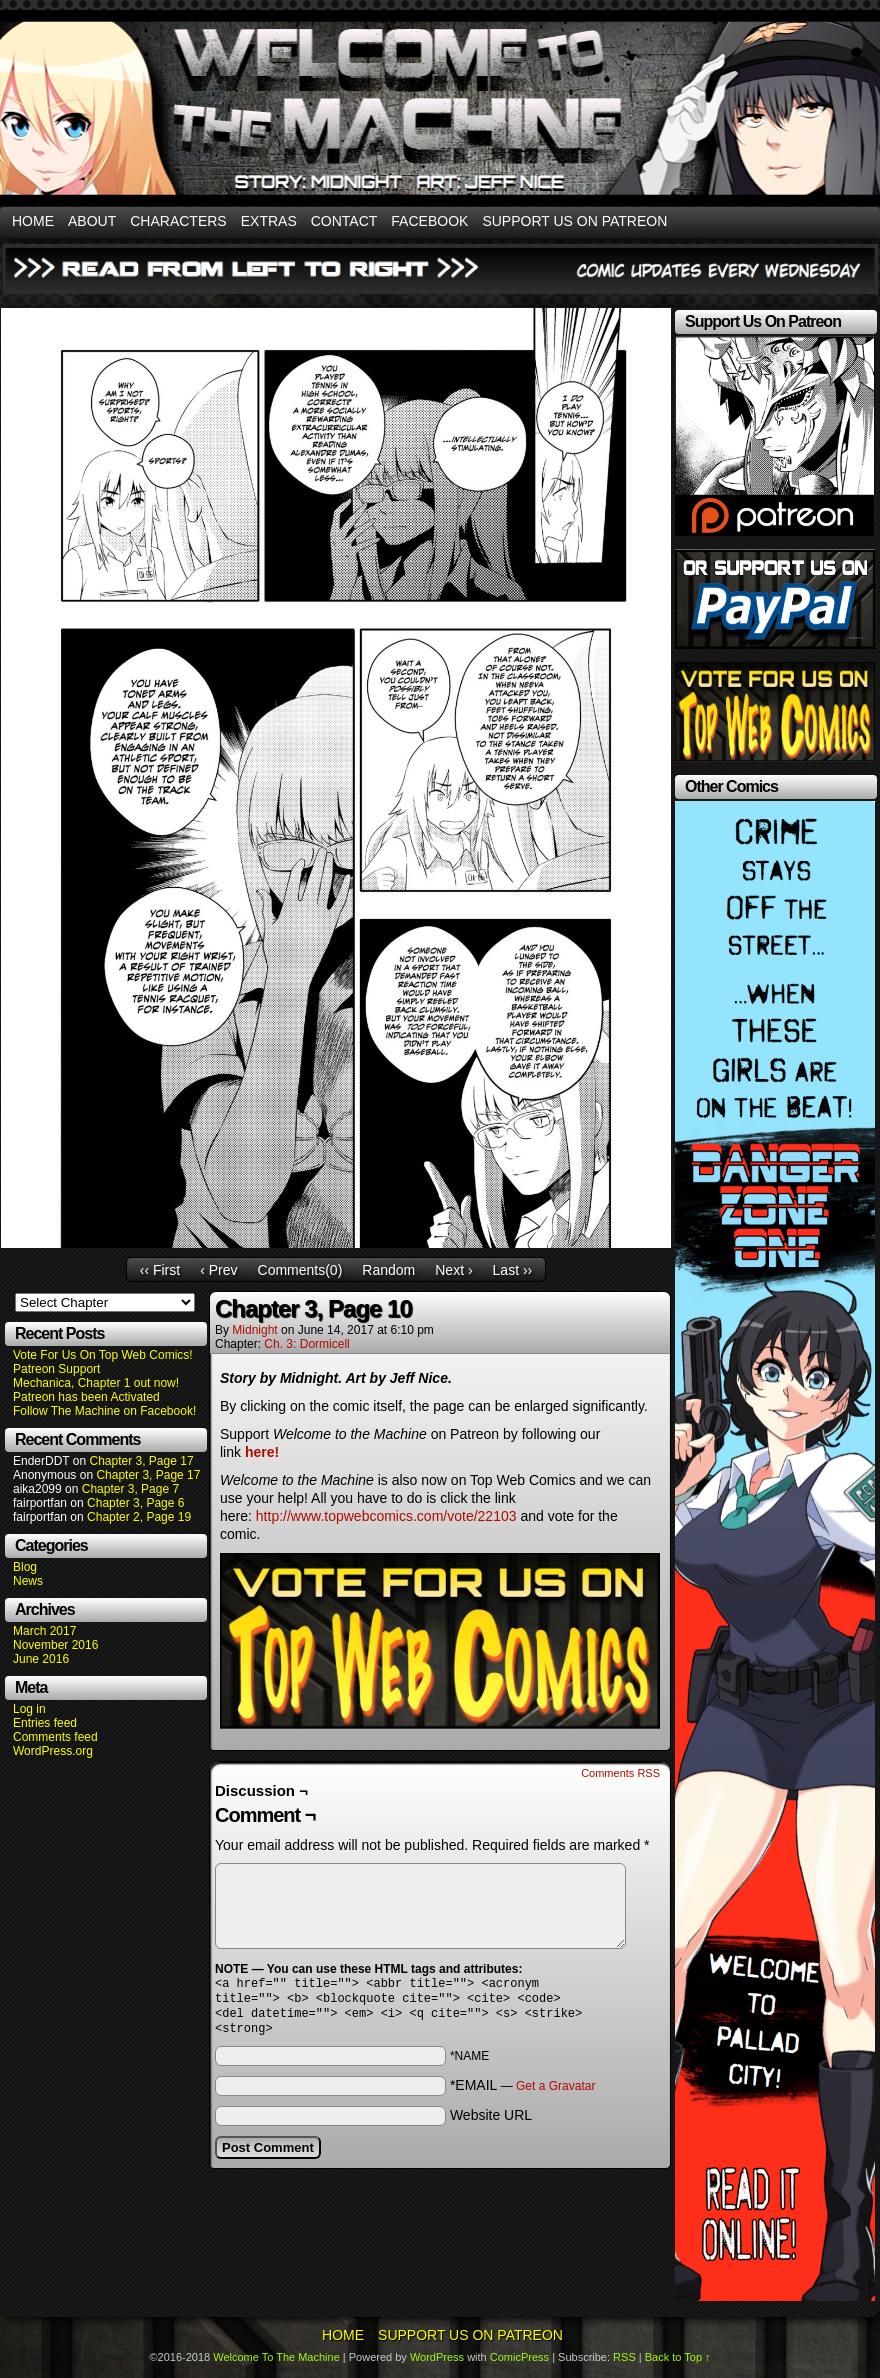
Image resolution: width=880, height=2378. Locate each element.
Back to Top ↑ (678, 2357)
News (28, 1581)
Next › (453, 1270)
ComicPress (519, 2357)
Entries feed (45, 1723)
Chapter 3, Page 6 (135, 1503)
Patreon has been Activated (86, 1397)
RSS (624, 2357)
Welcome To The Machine (276, 2357)
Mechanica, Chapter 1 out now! (96, 1383)
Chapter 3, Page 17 (141, 1461)
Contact (344, 221)
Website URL (491, 2123)
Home (33, 221)
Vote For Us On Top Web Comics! (103, 1355)
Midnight (254, 1330)
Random (388, 1270)
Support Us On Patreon (574, 221)
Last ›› (513, 1270)
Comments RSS (620, 1773)
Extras (269, 221)
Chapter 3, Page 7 (130, 1489)
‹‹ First (160, 1270)
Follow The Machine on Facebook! (104, 1411)
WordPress (437, 2357)
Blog (25, 1567)
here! (262, 1452)
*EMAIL (523, 2093)
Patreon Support (56, 1369)
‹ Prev (218, 1270)
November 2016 (55, 1645)
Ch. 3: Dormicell (306, 1344)
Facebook (429, 221)
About (92, 221)
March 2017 (44, 1631)
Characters (178, 221)
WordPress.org (53, 1751)
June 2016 (41, 1659)
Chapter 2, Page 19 (139, 1517)
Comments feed (55, 1737)
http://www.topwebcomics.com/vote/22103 (386, 1516)
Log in (29, 1709)
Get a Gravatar (555, 2094)
